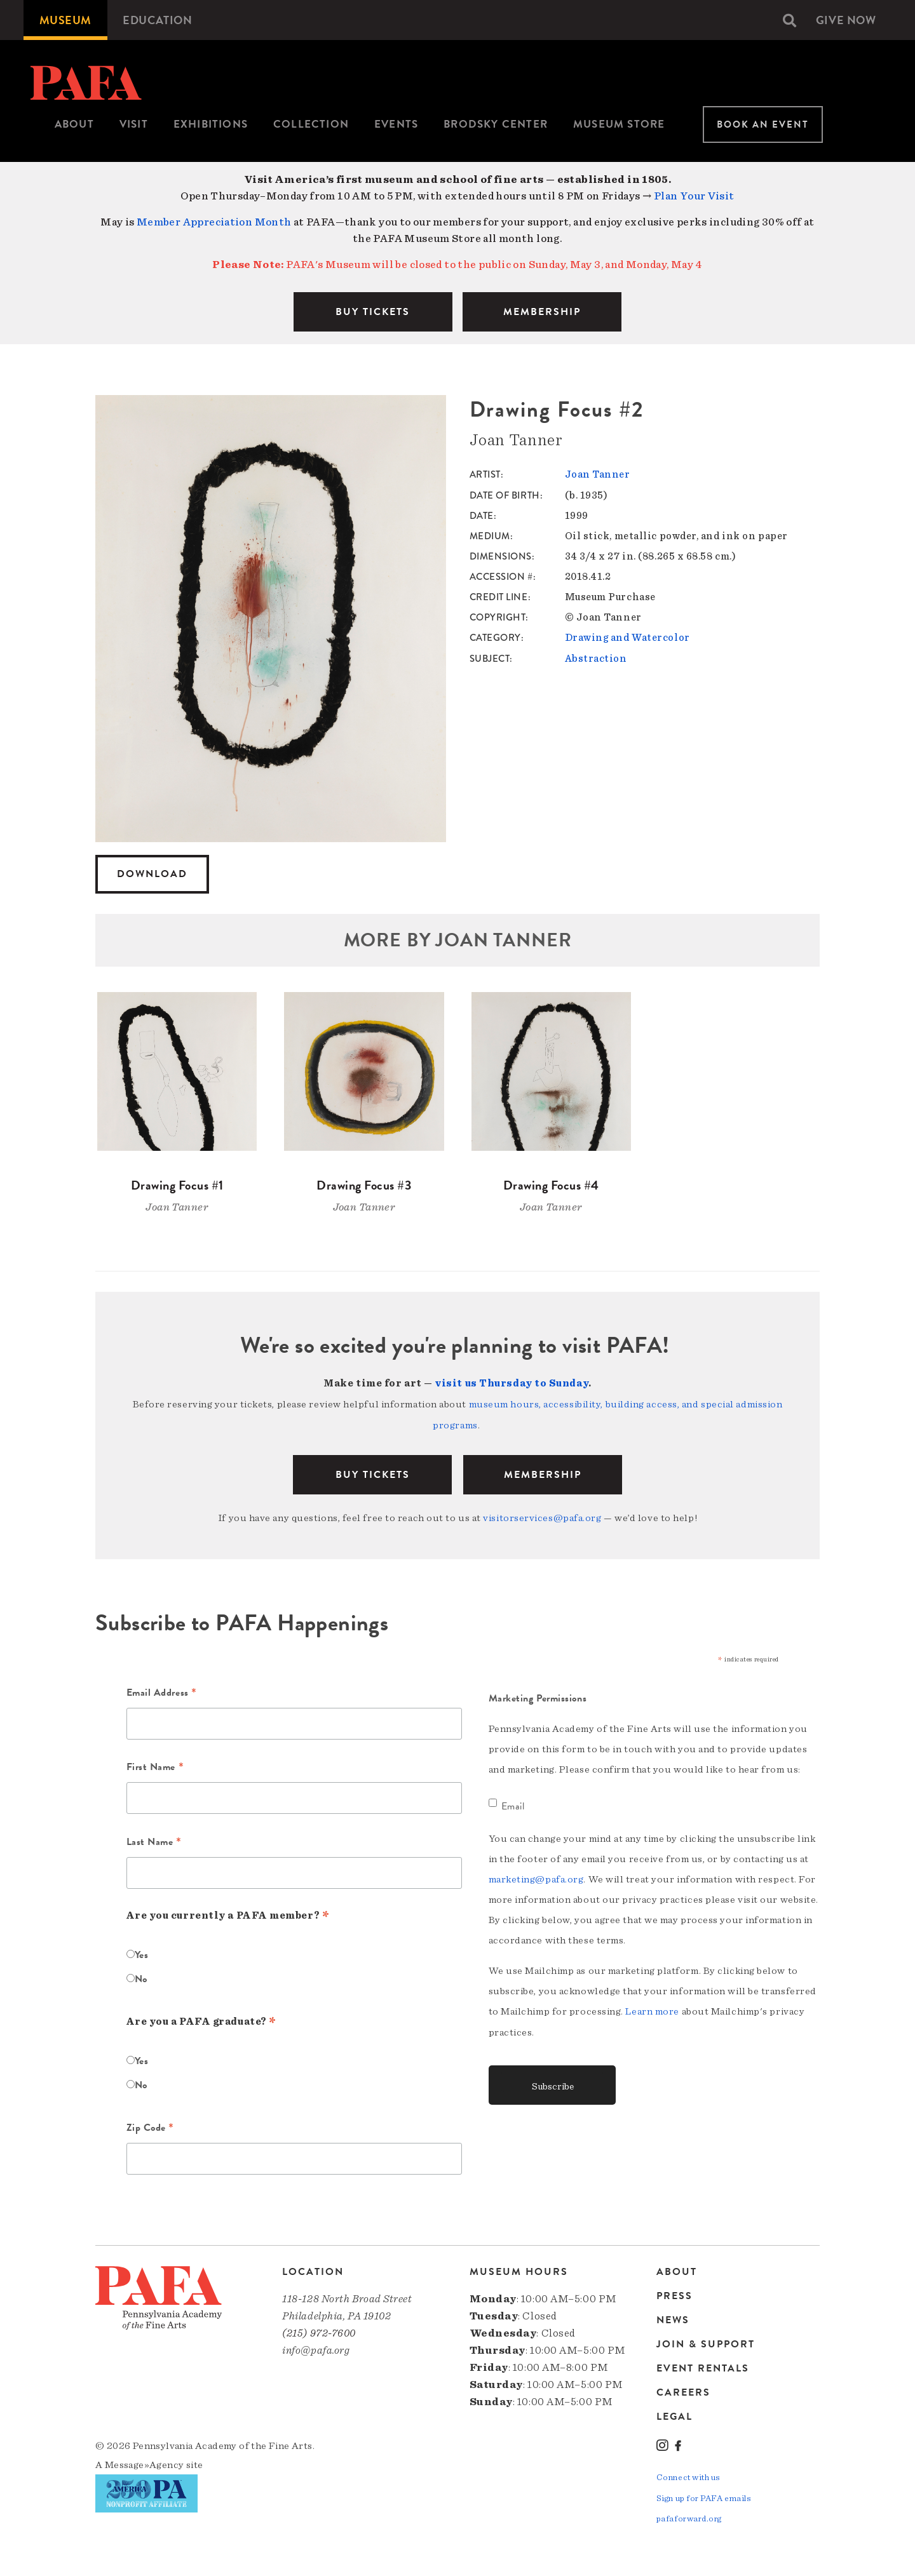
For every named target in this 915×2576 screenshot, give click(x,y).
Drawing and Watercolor (627, 637)
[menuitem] (65, 20)
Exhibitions (210, 124)
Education (158, 20)
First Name (155, 1766)
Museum (65, 20)
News (672, 2317)
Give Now (846, 20)
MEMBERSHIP (542, 311)
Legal (674, 2413)
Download (152, 874)
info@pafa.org (315, 2347)
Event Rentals (702, 2365)
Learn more (652, 2009)
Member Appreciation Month (214, 222)
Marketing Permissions (538, 1695)
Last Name (154, 1840)
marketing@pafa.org (536, 1877)
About (74, 124)
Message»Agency (144, 2462)
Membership (542, 1472)
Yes (142, 1953)
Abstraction (596, 657)
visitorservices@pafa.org (542, 1516)
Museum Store (619, 124)
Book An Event (763, 124)
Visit (133, 124)
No (141, 1977)
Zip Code (150, 2127)
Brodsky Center (496, 124)
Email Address (161, 1691)
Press (674, 2293)
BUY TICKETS (373, 311)
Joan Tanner (597, 474)
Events (396, 124)
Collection (311, 124)
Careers (683, 2390)
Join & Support (705, 2341)
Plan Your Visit (694, 196)
